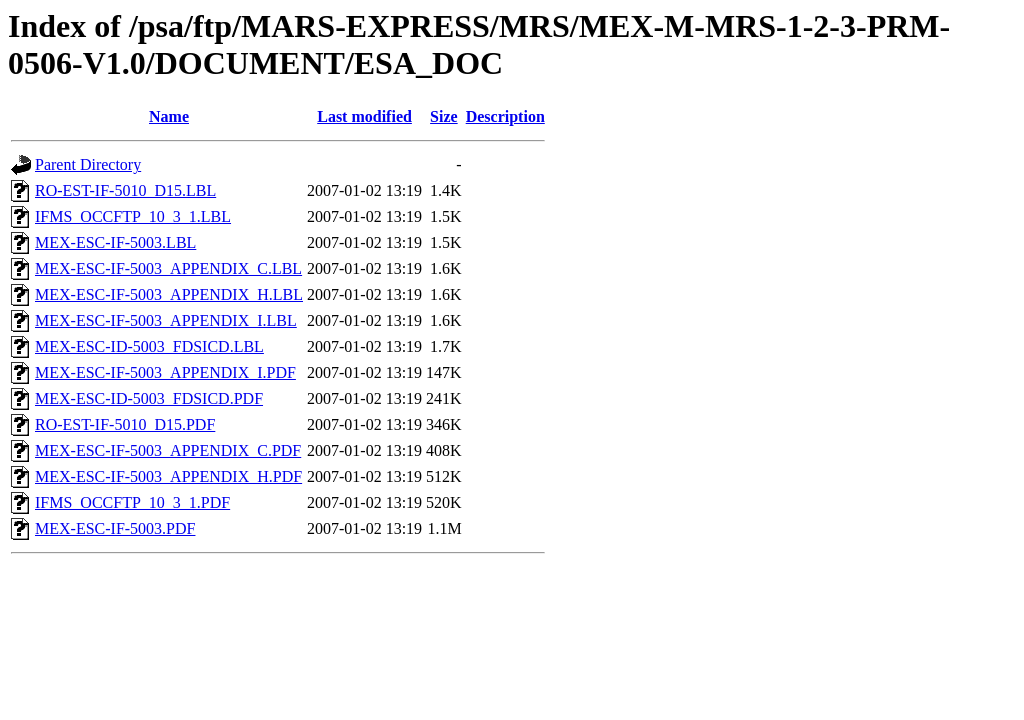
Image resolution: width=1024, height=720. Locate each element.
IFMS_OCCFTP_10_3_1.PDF (132, 502)
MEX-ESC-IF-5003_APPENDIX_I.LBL (166, 320)
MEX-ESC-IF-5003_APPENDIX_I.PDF (165, 372)
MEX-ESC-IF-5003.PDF (115, 528)
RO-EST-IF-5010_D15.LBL (125, 190)
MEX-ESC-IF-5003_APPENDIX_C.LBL (168, 268)
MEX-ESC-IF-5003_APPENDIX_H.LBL (169, 294)
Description (505, 116)
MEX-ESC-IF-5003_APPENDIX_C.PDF (168, 450)
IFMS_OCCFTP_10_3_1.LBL (133, 216)
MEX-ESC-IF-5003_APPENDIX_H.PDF (168, 476)
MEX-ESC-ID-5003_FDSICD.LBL (149, 346)
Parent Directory (88, 164)
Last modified (364, 116)
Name (169, 116)
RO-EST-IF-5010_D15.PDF (125, 424)
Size (444, 116)
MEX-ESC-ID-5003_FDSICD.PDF (149, 398)
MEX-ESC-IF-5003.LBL (115, 242)
